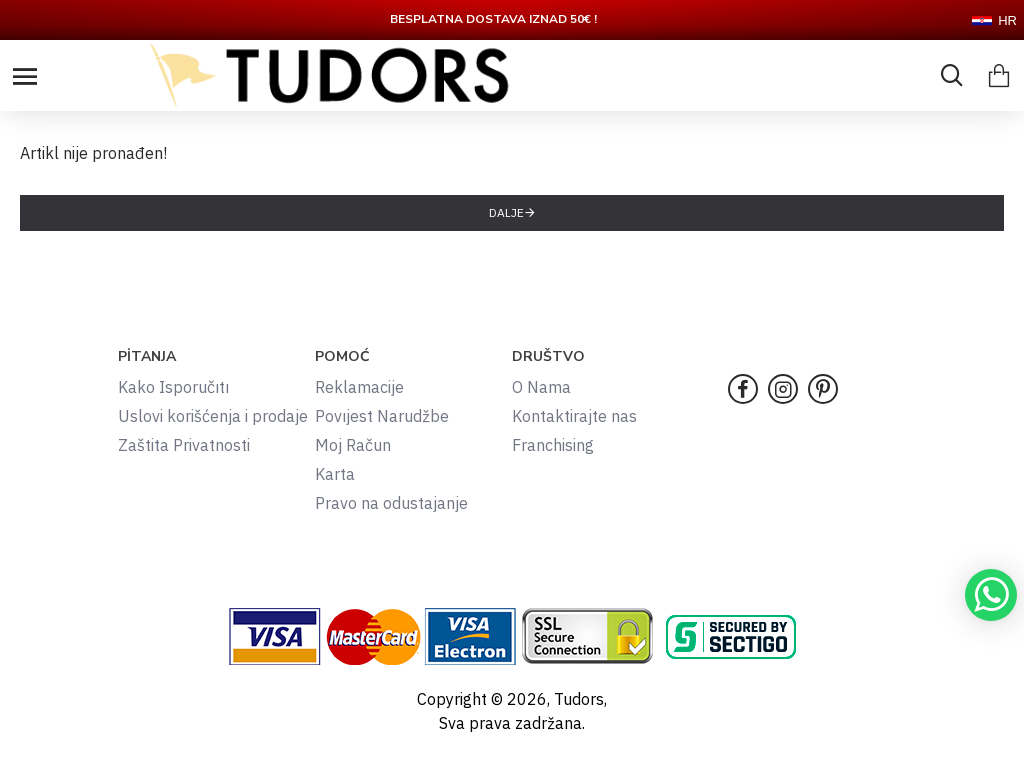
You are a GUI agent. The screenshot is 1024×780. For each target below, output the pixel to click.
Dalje (506, 212)
